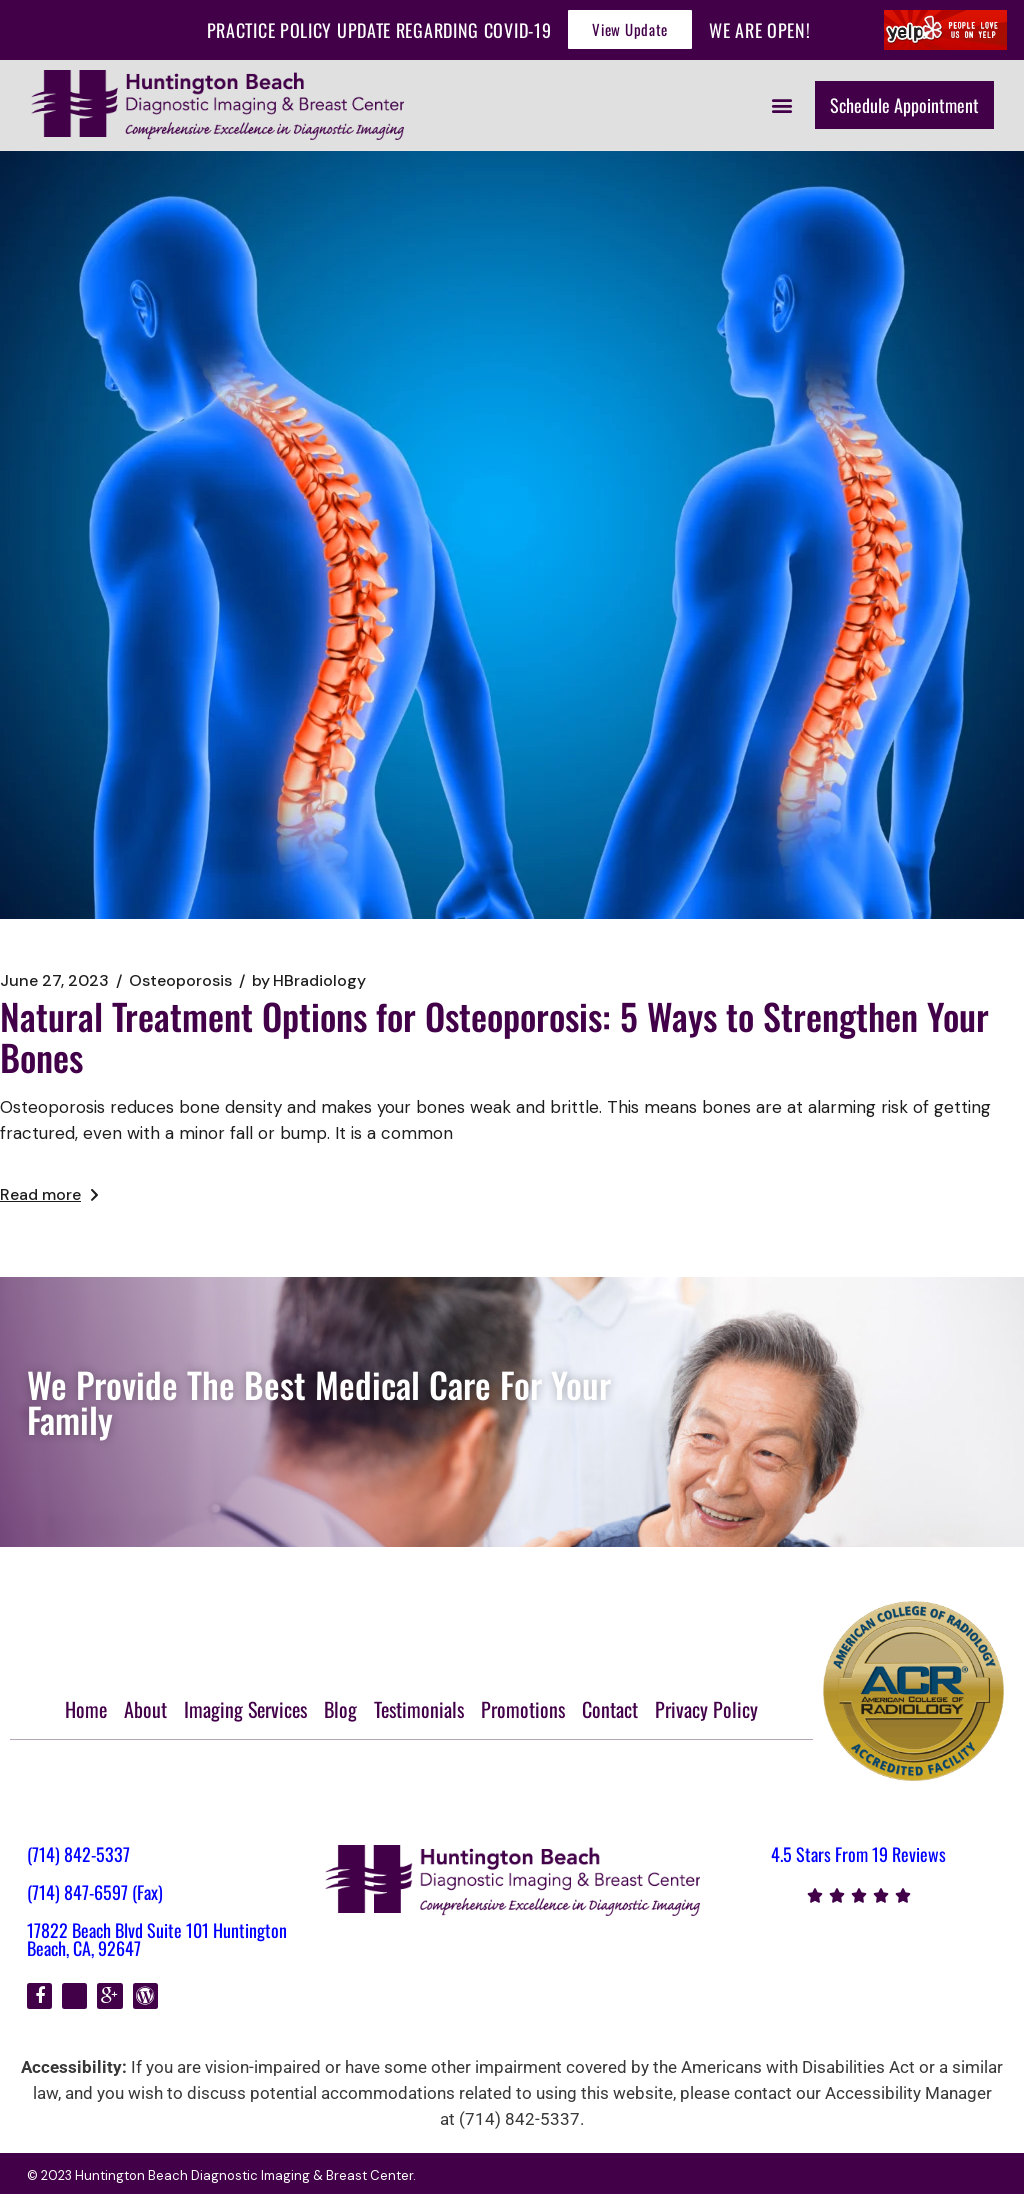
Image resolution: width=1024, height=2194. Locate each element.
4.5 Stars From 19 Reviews (858, 1854)
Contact (610, 1709)
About (145, 1709)
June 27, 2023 (54, 981)
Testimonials (419, 1709)
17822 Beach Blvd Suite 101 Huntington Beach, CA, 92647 (157, 1939)
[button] (782, 104)
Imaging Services (245, 1709)
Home (86, 1709)
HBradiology (309, 981)
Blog (340, 1709)
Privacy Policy (706, 1709)
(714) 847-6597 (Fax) (95, 1892)
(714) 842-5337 (78, 1854)
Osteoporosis (180, 981)
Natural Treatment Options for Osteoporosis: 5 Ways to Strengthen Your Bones (494, 1036)
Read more (49, 1194)
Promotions (523, 1709)
